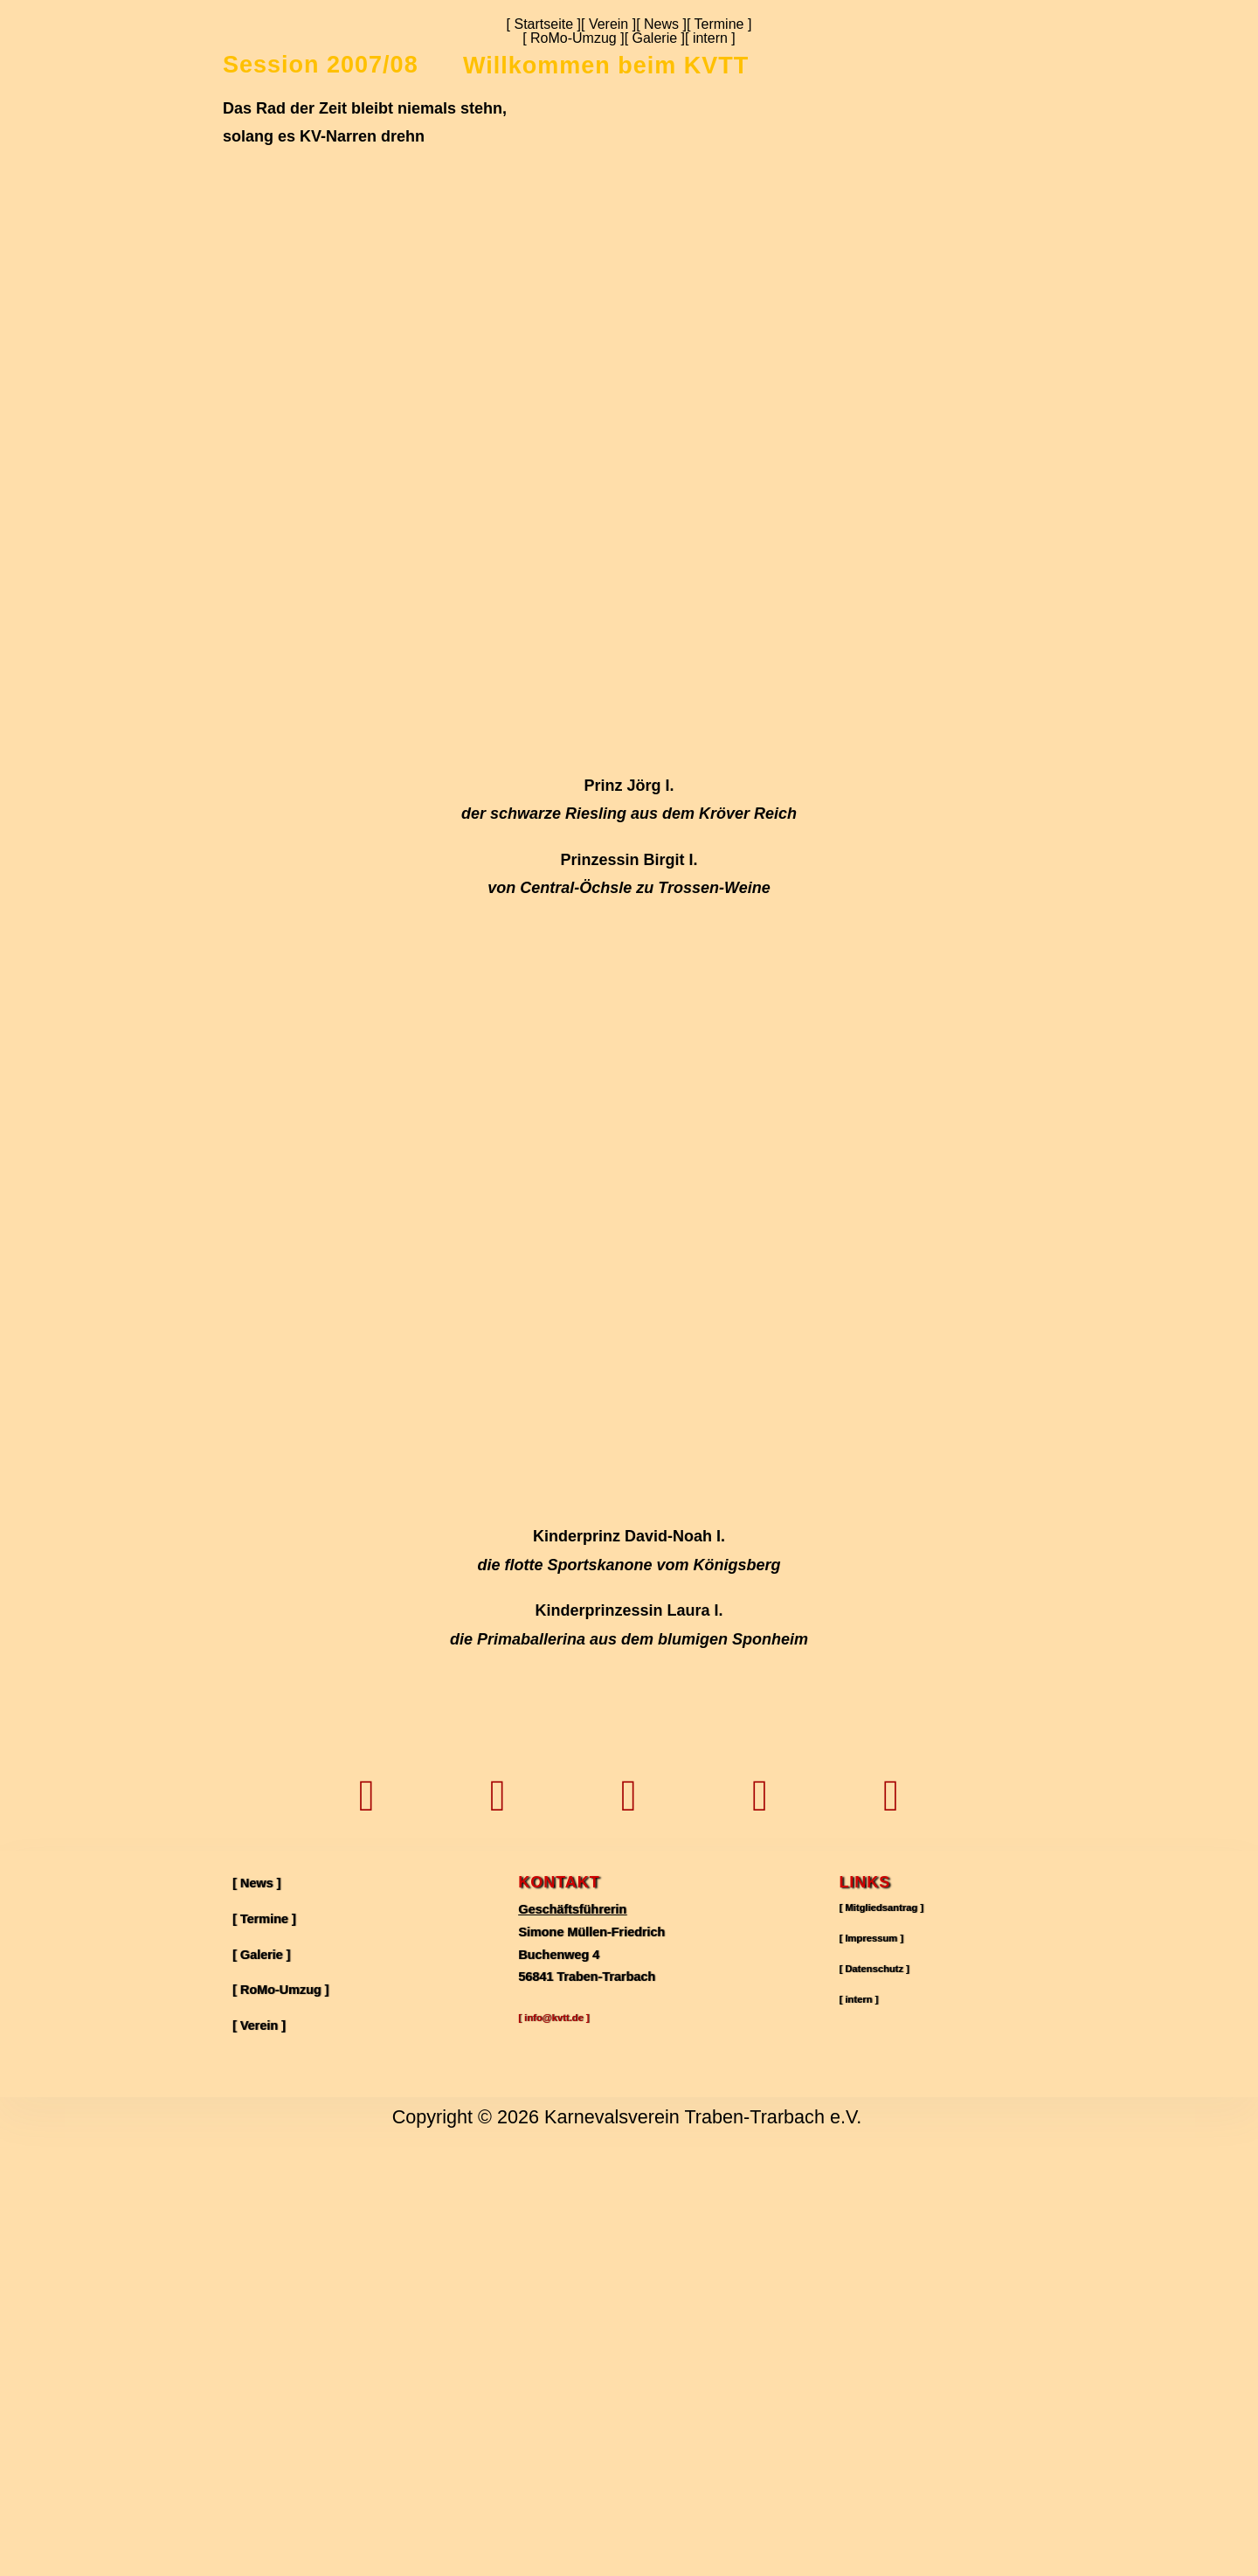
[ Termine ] (719, 24)
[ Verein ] (608, 24)
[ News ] (661, 24)
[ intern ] (710, 38)
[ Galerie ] (655, 38)
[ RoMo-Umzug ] (573, 38)
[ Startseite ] (544, 24)
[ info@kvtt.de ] (563, 2450)
